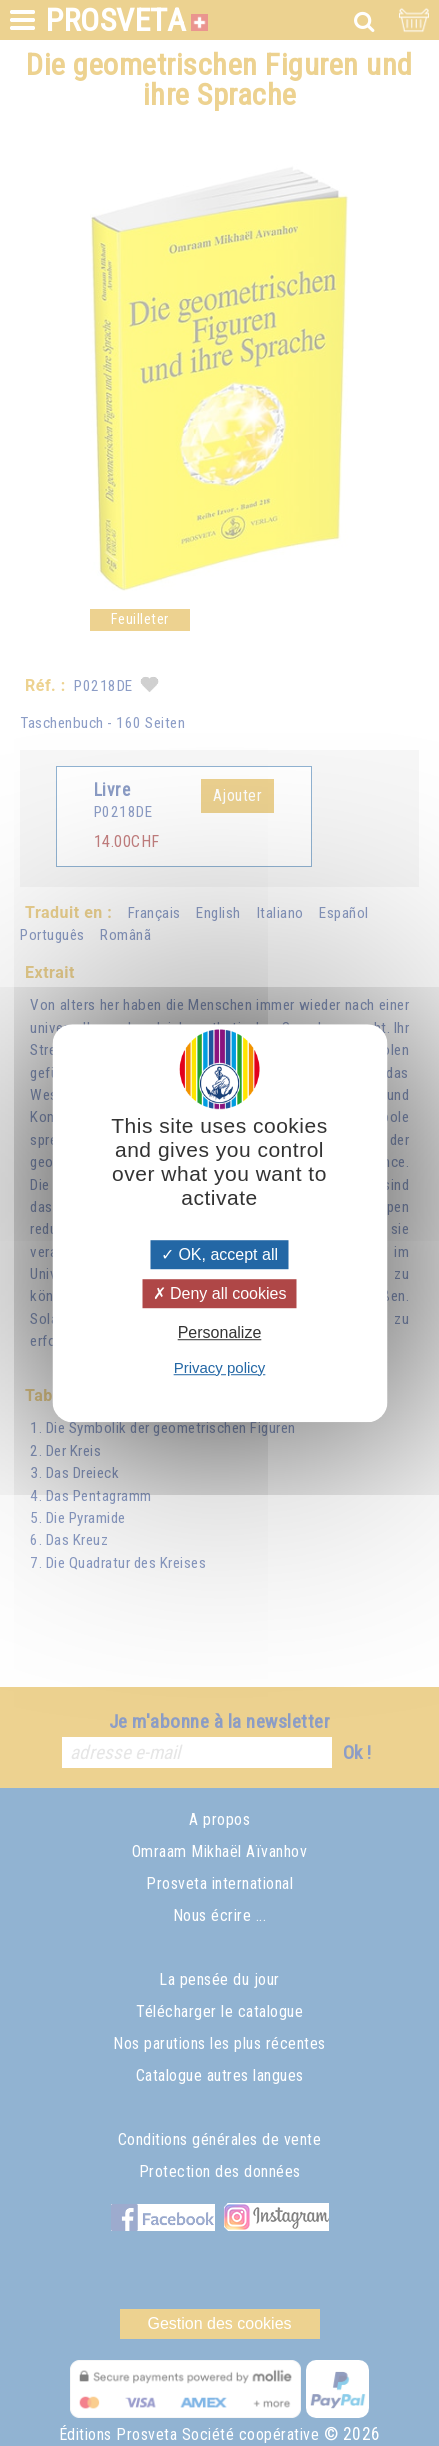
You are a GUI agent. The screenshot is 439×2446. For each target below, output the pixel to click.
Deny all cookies (220, 1293)
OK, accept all (219, 1254)
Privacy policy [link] (220, 1367)
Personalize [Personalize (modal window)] (220, 1333)
